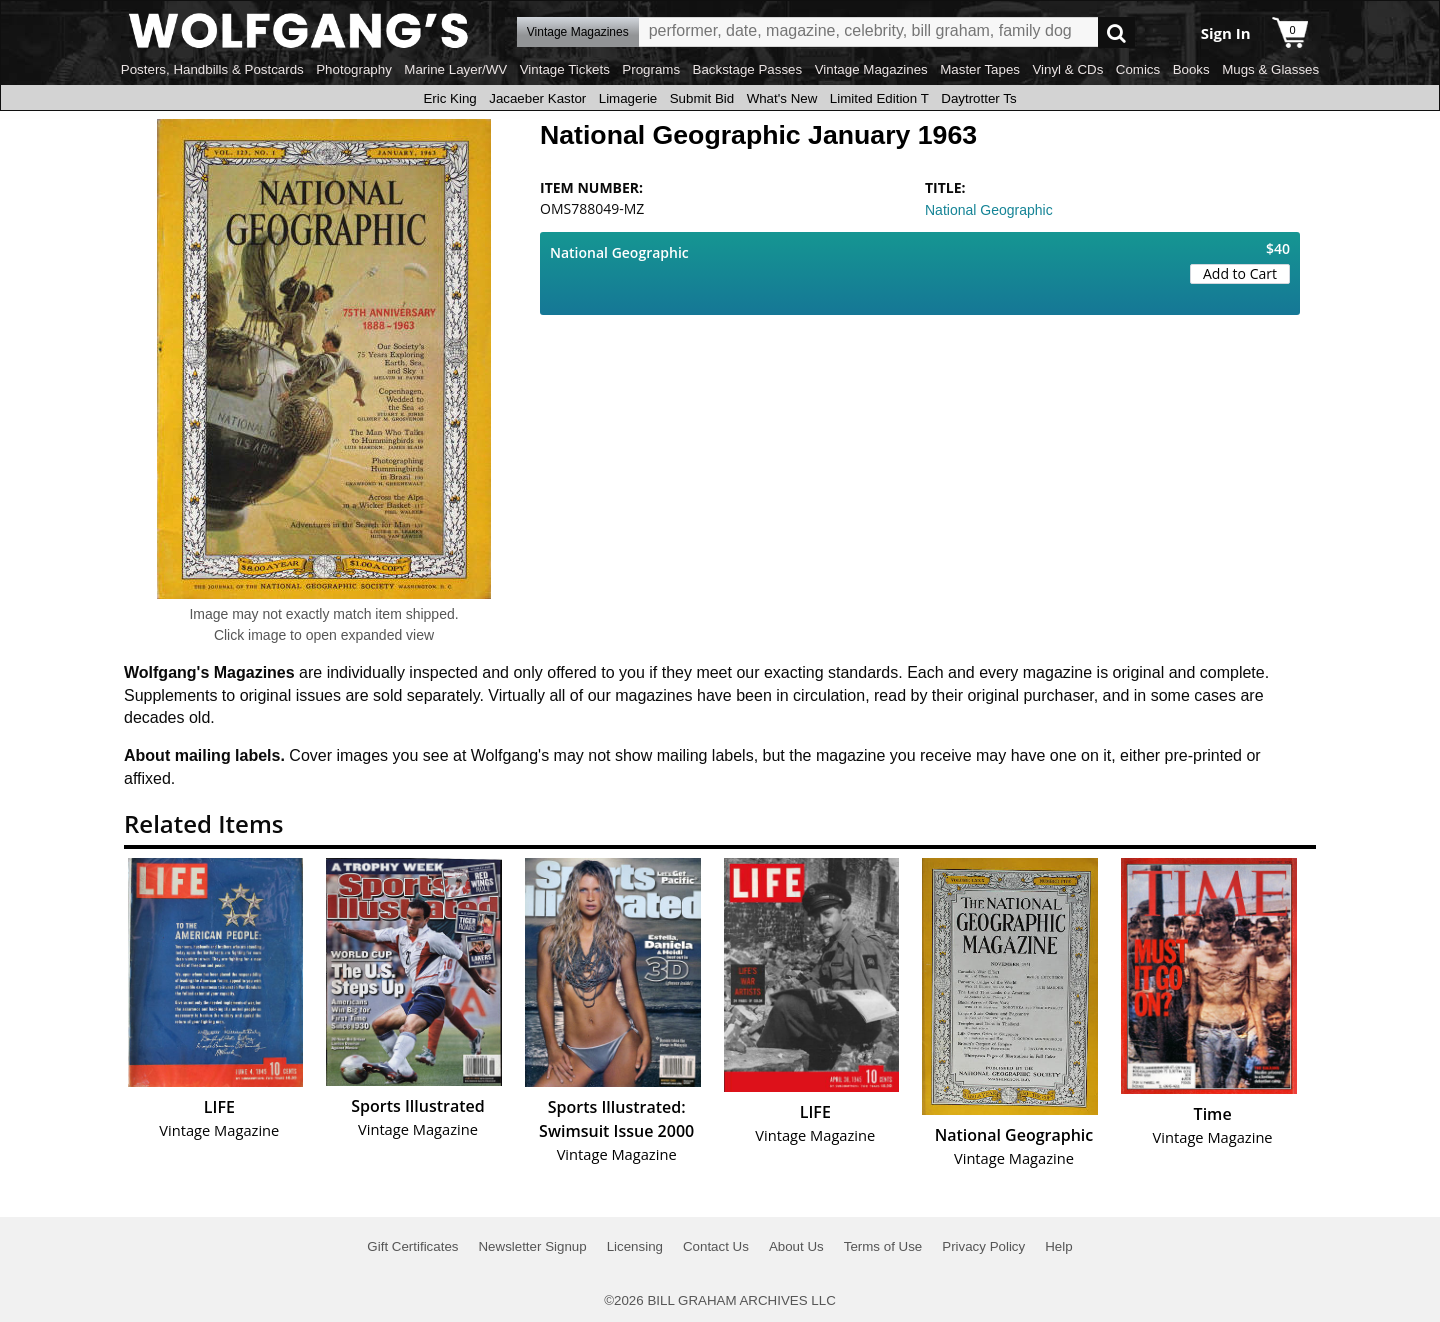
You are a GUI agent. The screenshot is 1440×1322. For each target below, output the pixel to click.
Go (1116, 32)
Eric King (449, 98)
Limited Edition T (879, 98)
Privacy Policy (983, 1246)
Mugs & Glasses (1270, 69)
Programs (651, 69)
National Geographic (989, 210)
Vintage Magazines (871, 69)
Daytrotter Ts (978, 98)
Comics (1138, 69)
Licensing (635, 1246)
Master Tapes (980, 69)
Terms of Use (883, 1246)
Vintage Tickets (565, 69)
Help (1058, 1246)
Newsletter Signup (532, 1246)
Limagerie (628, 98)
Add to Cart (1240, 273)
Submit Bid (702, 98)
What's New (782, 98)
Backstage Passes (748, 69)
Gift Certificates (412, 1246)
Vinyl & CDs (1067, 69)
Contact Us (716, 1246)
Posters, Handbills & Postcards (212, 69)
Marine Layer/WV (455, 69)
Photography (354, 69)
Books (1191, 69)
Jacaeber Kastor (537, 98)
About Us (796, 1246)
